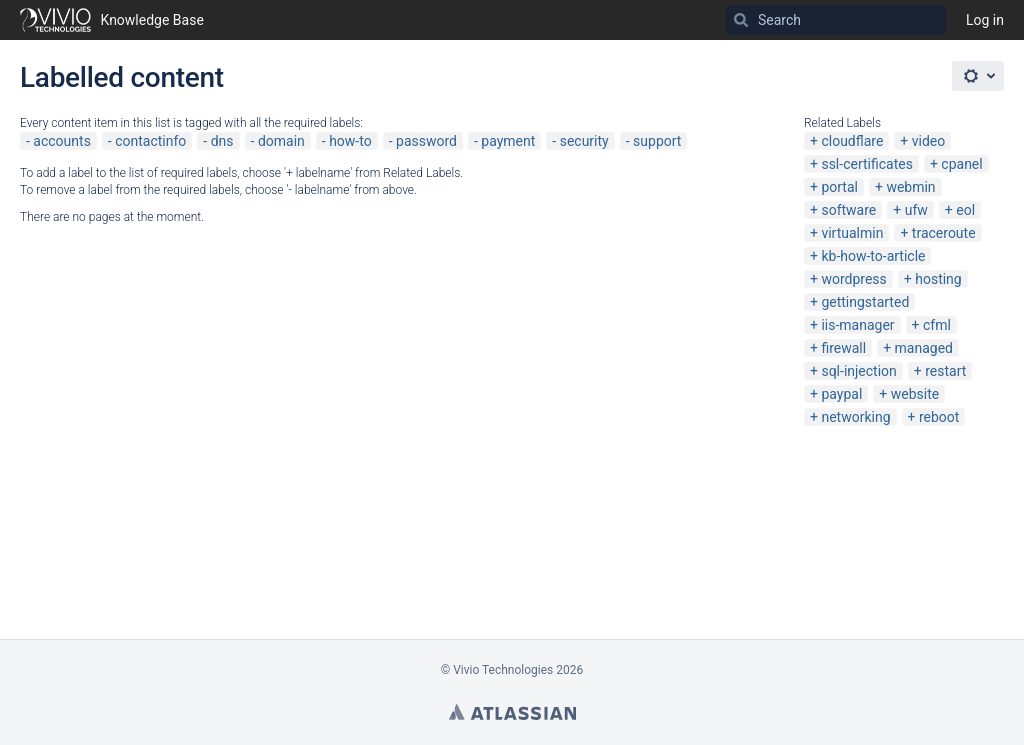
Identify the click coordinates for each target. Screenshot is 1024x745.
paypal (841, 394)
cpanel (961, 164)
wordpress (853, 279)
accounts (62, 141)
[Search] (741, 20)
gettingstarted (865, 302)
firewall (843, 348)
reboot (939, 417)
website (915, 394)
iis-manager (857, 325)
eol (965, 210)
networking (855, 417)
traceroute (944, 233)
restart (945, 371)
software (848, 210)
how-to (350, 141)
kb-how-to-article (873, 256)
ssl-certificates (866, 164)
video (929, 141)
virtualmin (852, 233)
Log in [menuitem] (985, 20)
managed (924, 348)
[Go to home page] (112, 20)
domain (281, 141)
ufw (916, 210)
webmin (910, 187)
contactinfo (150, 141)
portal (839, 187)
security (584, 141)
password (426, 141)
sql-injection (858, 371)
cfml (937, 325)
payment (508, 141)
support (657, 141)
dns (222, 141)
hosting (938, 279)
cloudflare (852, 141)
